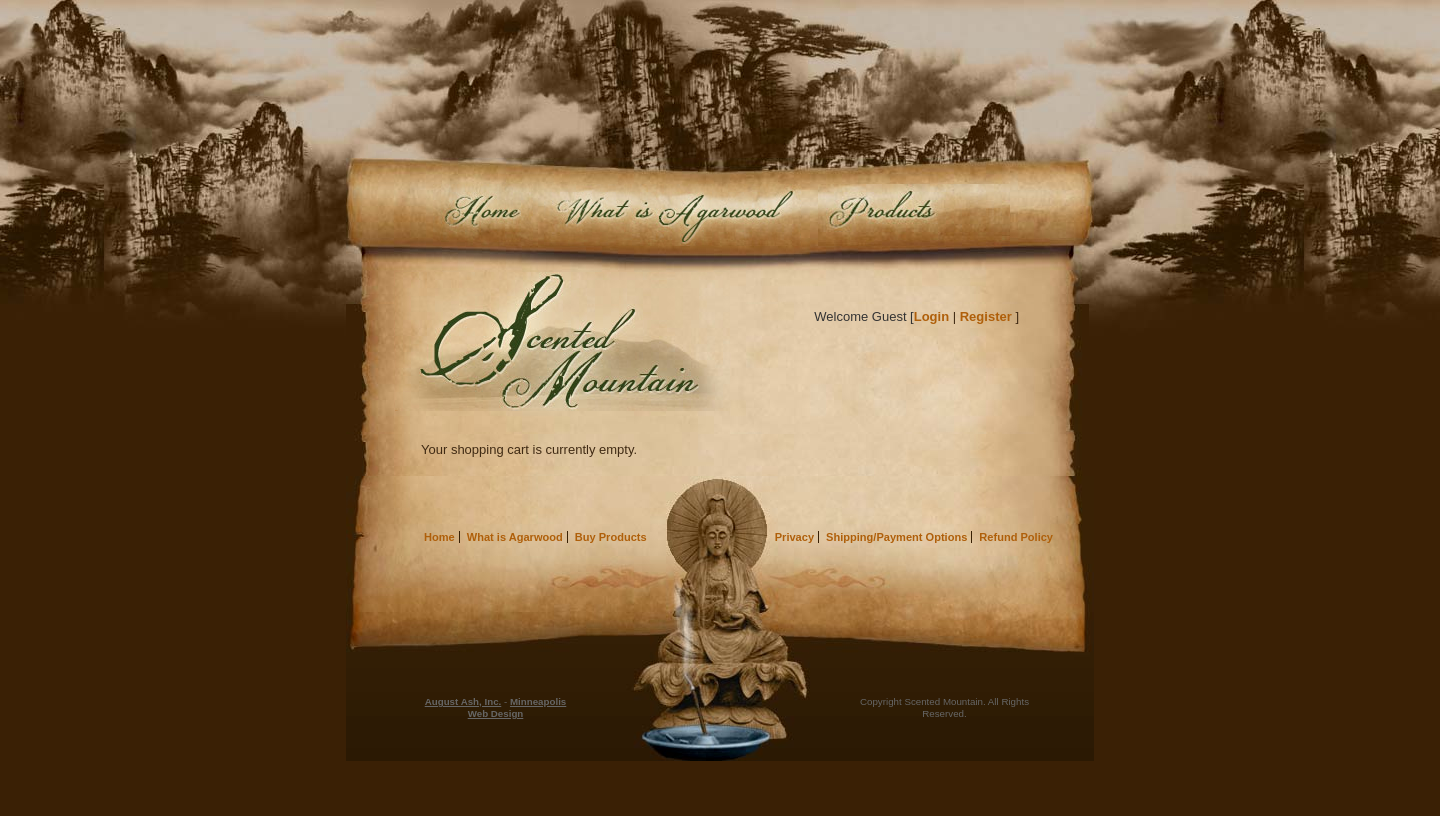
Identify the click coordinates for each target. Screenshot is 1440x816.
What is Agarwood (672, 215)
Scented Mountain (562, 341)
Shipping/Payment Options (896, 537)
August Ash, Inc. (463, 701)
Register (986, 316)
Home (483, 215)
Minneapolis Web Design (517, 707)
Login (931, 316)
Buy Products (914, 215)
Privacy (794, 537)
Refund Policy (1016, 537)
